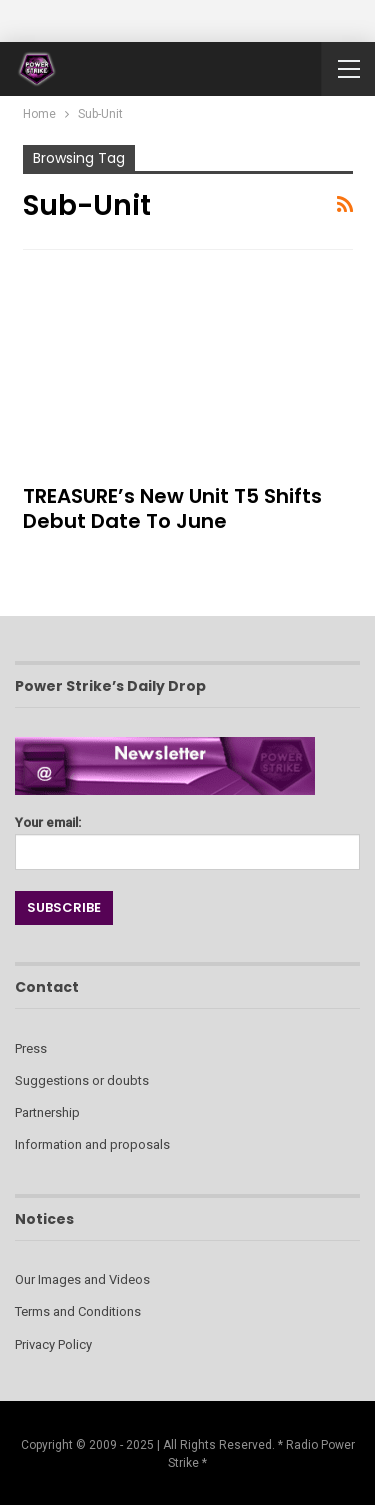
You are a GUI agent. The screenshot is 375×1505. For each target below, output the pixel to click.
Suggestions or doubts (82, 1080)
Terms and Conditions (78, 1311)
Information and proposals (92, 1144)
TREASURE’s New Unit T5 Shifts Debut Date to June (172, 508)
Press (31, 1048)
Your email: (187, 837)
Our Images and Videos (82, 1279)
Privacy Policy (53, 1344)
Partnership (47, 1112)
